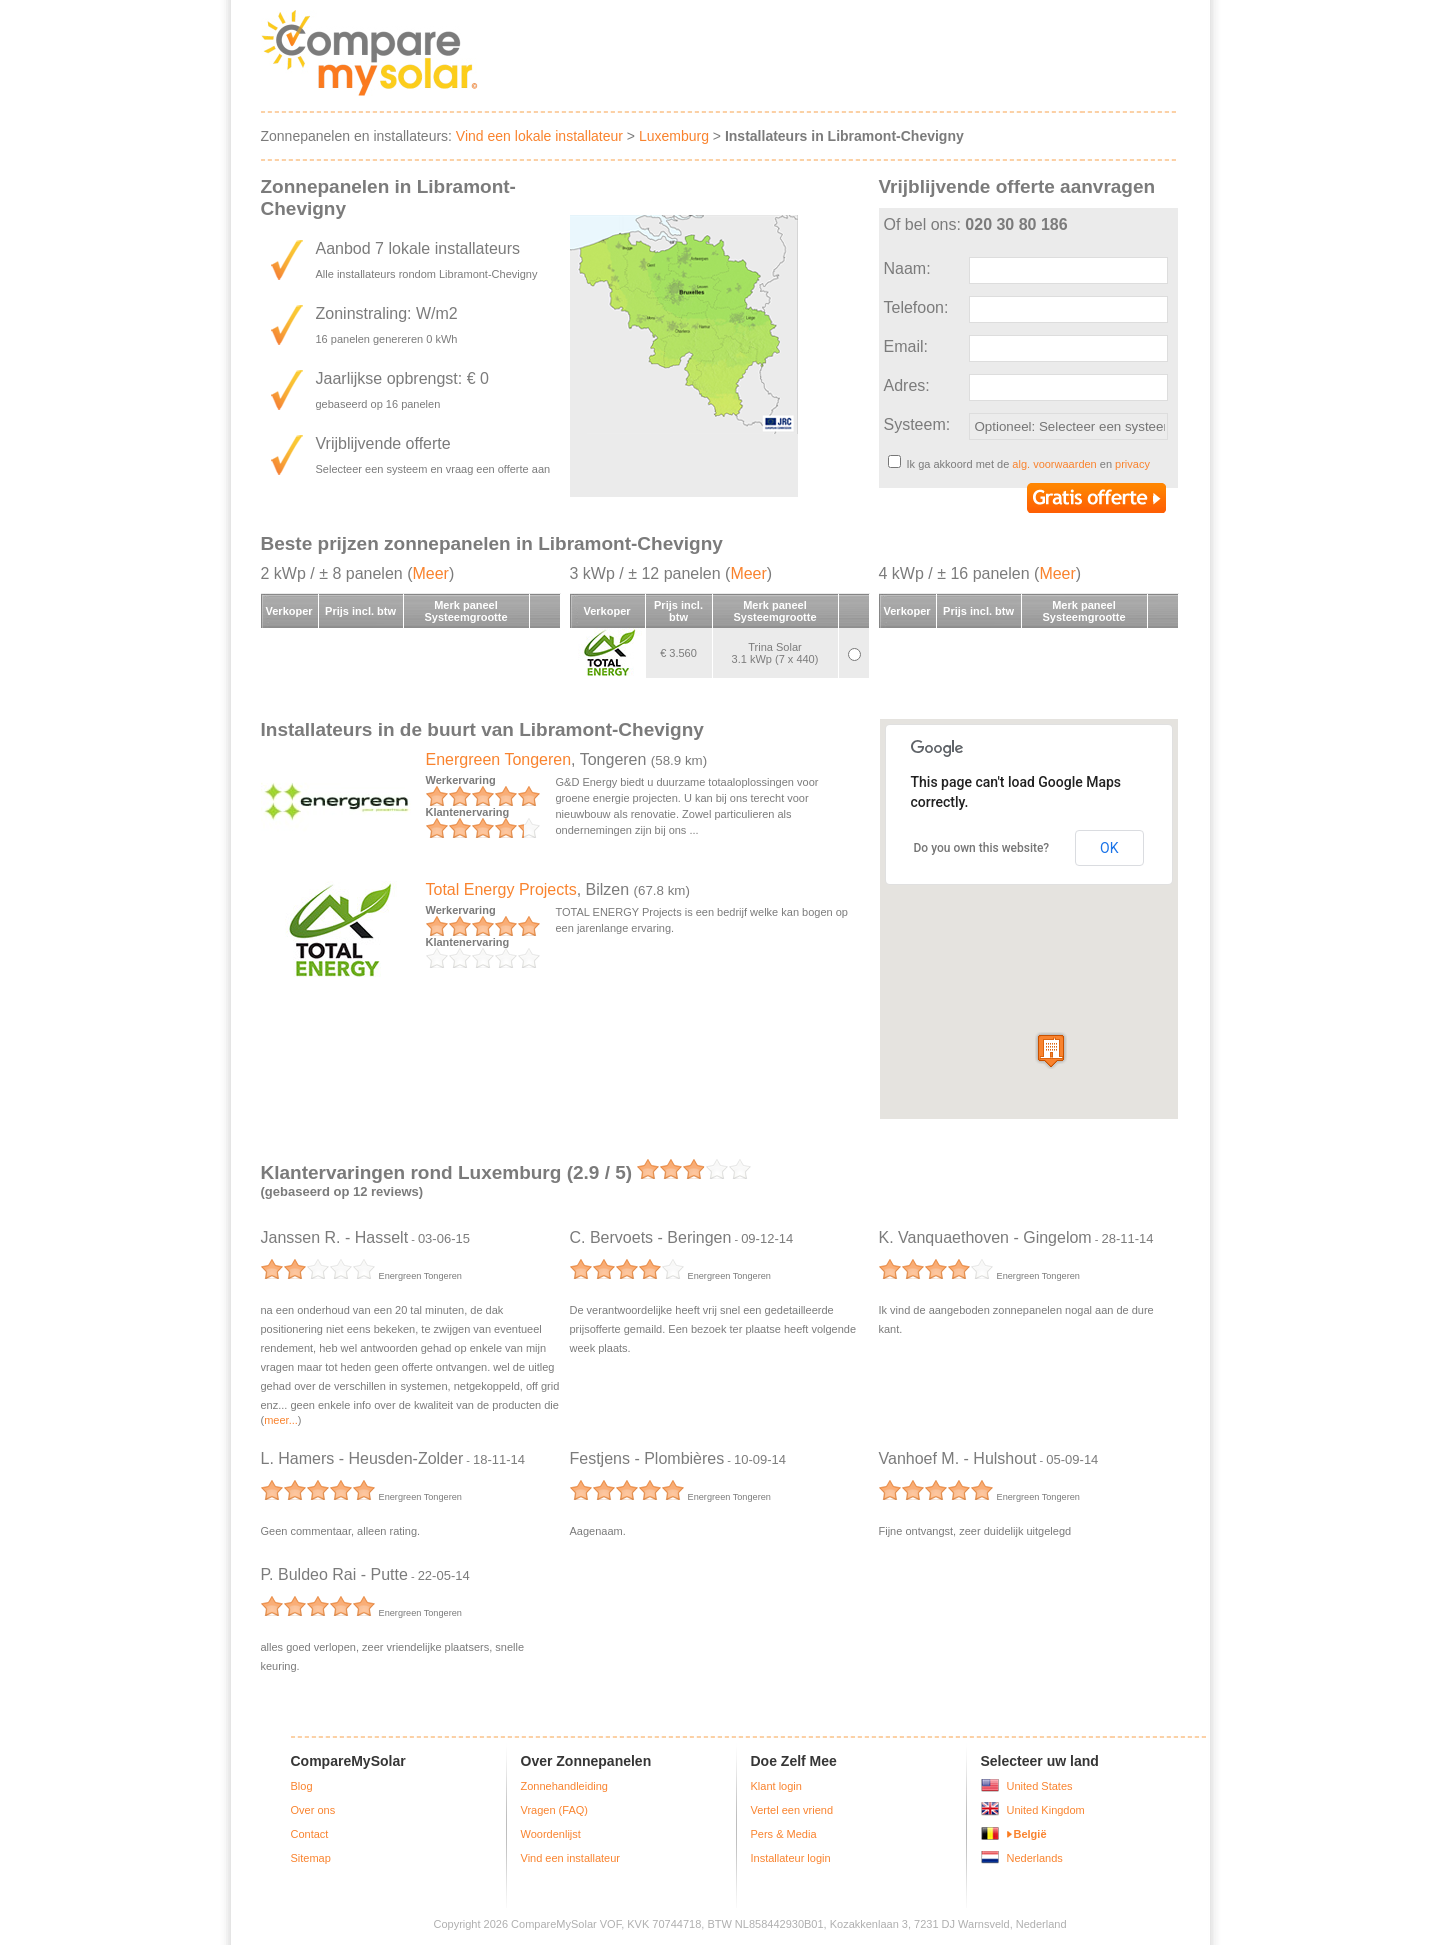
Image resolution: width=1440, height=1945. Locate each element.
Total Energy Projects (501, 889)
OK (1109, 848)
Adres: (907, 385)
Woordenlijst (551, 1834)
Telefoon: (916, 307)
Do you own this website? (982, 848)
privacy (1132, 464)
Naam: (907, 268)
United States (1040, 1786)
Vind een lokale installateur (539, 136)
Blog (302, 1786)
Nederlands (1035, 1858)
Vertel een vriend (792, 1810)
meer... (281, 1420)
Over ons (313, 1810)
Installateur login (791, 1858)
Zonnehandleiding (564, 1786)
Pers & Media (784, 1834)
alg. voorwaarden (1054, 464)
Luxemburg (674, 136)
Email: (906, 346)
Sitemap (311, 1858)
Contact (310, 1834)
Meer (430, 573)
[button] (1051, 1050)
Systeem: (917, 424)
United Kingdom (1046, 1810)
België (1030, 1834)
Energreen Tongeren (499, 759)
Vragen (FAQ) (554, 1810)
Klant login (776, 1786)
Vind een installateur (570, 1858)
